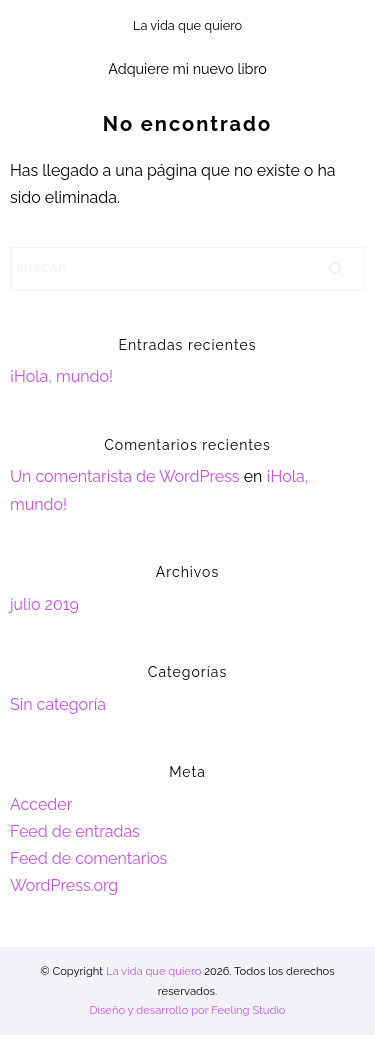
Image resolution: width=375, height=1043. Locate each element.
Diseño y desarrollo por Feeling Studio (187, 1010)
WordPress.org (64, 885)
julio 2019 (44, 604)
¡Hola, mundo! (61, 376)
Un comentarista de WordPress (125, 476)
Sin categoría (58, 704)
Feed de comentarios (88, 858)
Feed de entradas (75, 831)
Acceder (41, 804)
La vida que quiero (153, 971)
